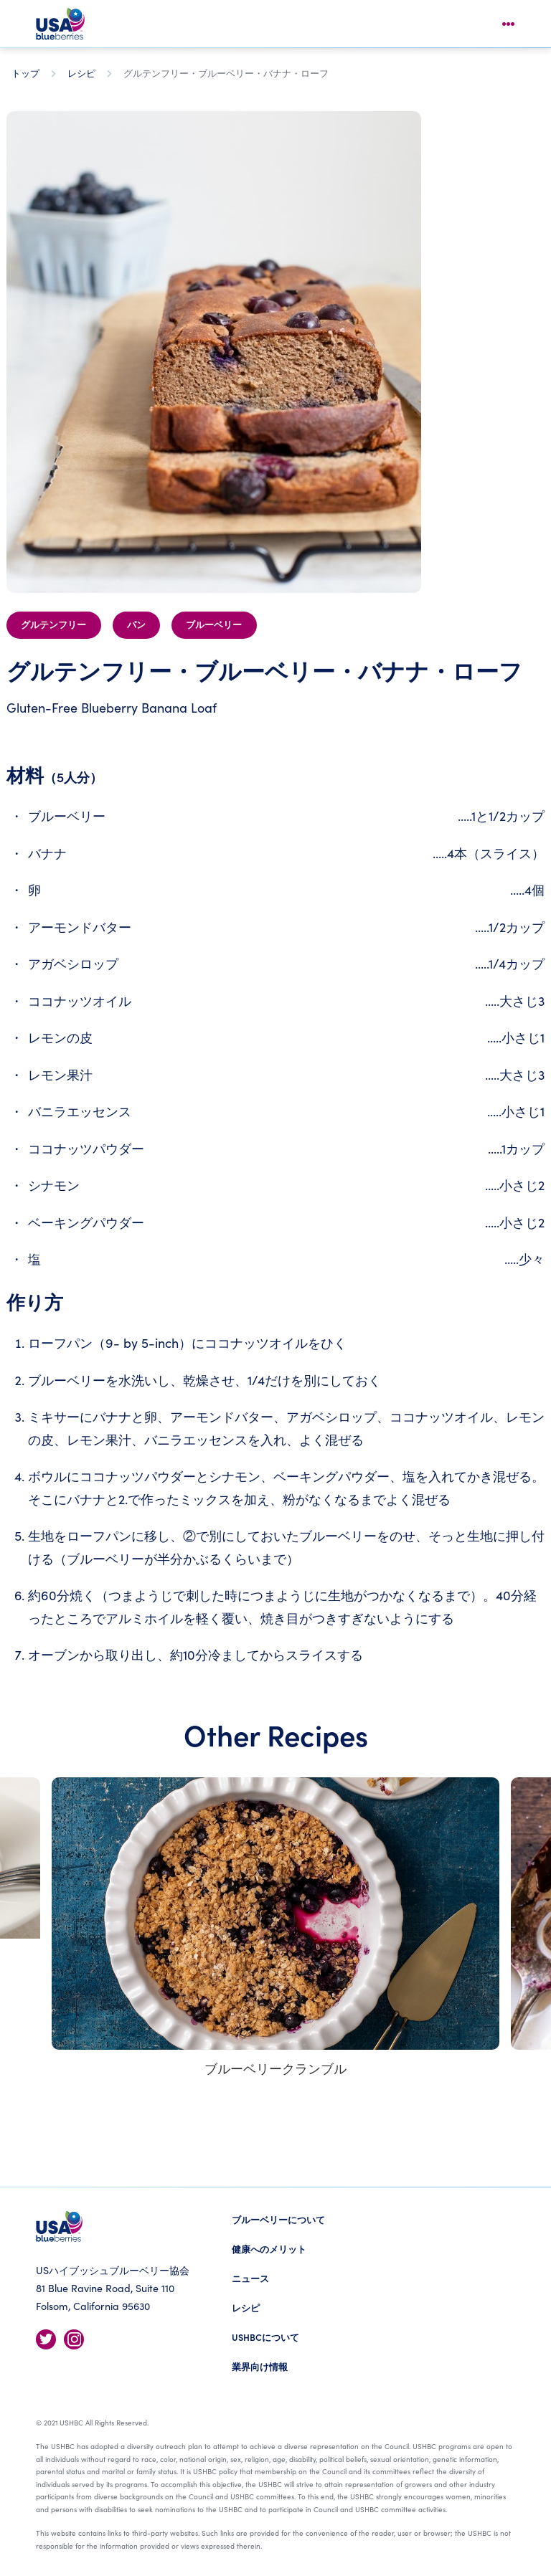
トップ (25, 73)
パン (136, 625)
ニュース (250, 2278)
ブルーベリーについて (278, 2219)
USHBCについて (265, 2337)
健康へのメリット (269, 2249)
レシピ (81, 73)
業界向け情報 (260, 2366)
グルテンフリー (53, 625)
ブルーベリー (214, 625)
